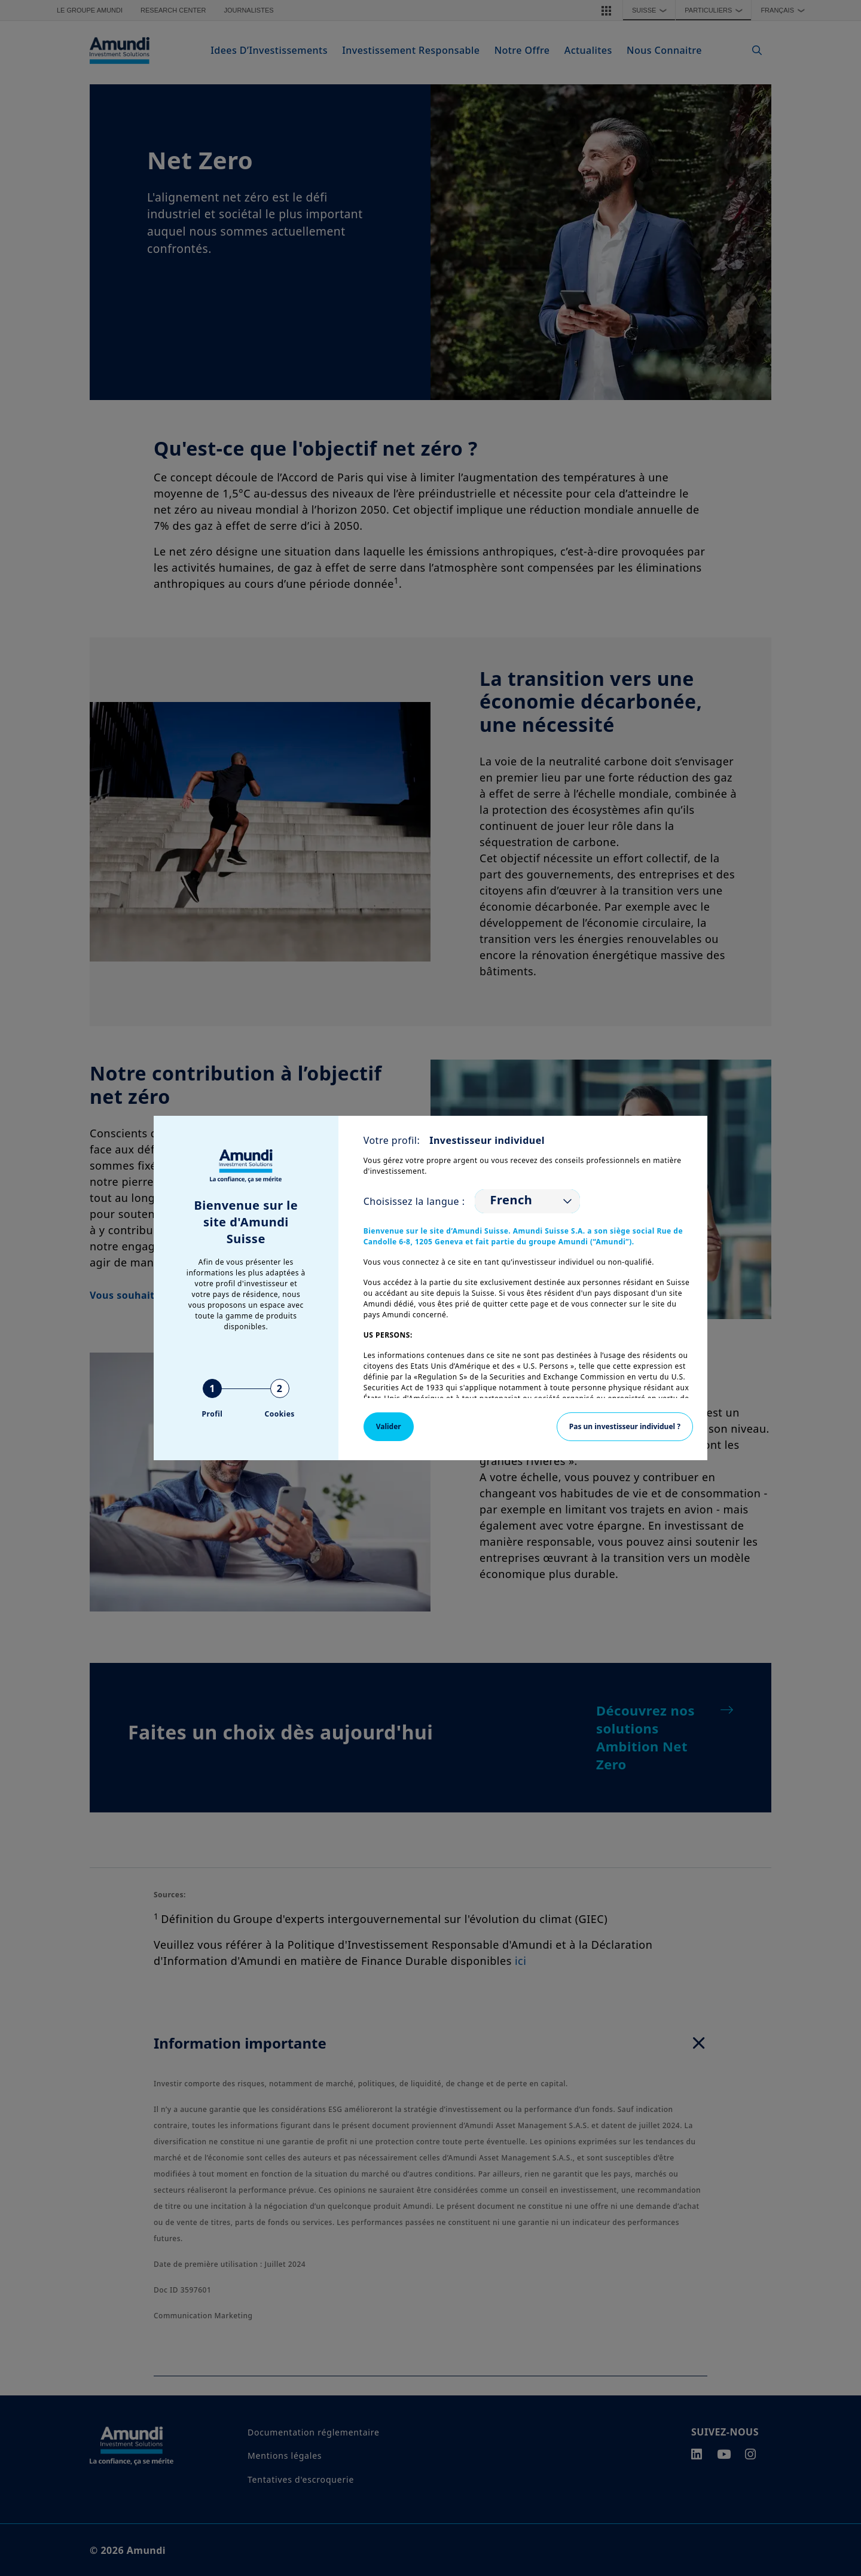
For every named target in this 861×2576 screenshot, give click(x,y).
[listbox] (527, 1201)
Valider (388, 1426)
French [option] (511, 1200)
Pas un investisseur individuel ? (624, 1426)
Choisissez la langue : (414, 1201)
